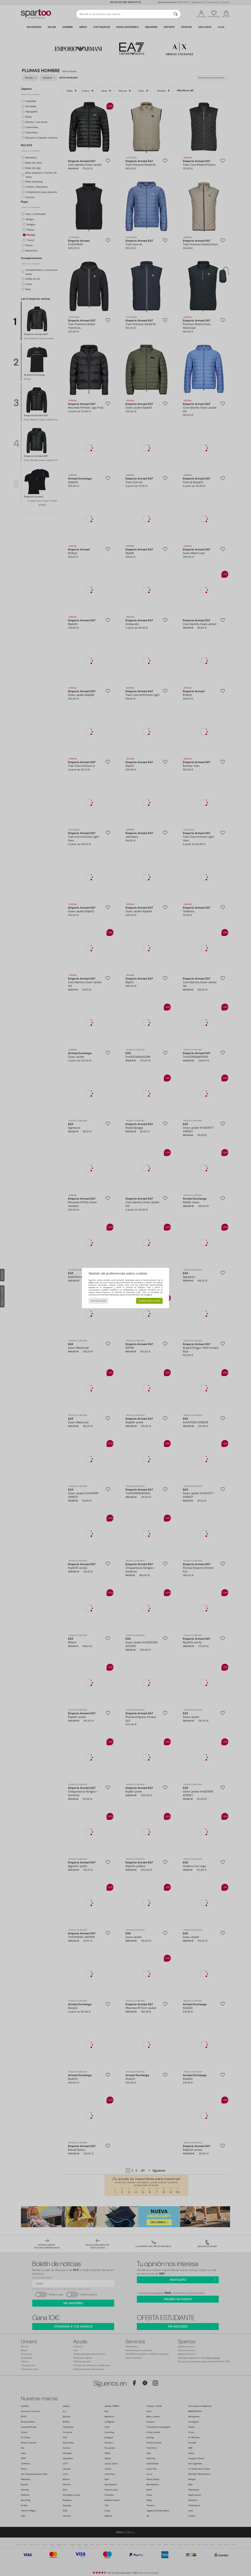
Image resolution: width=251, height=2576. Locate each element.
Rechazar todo (98, 1300)
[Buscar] (175, 14)
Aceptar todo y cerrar (149, 1300)
